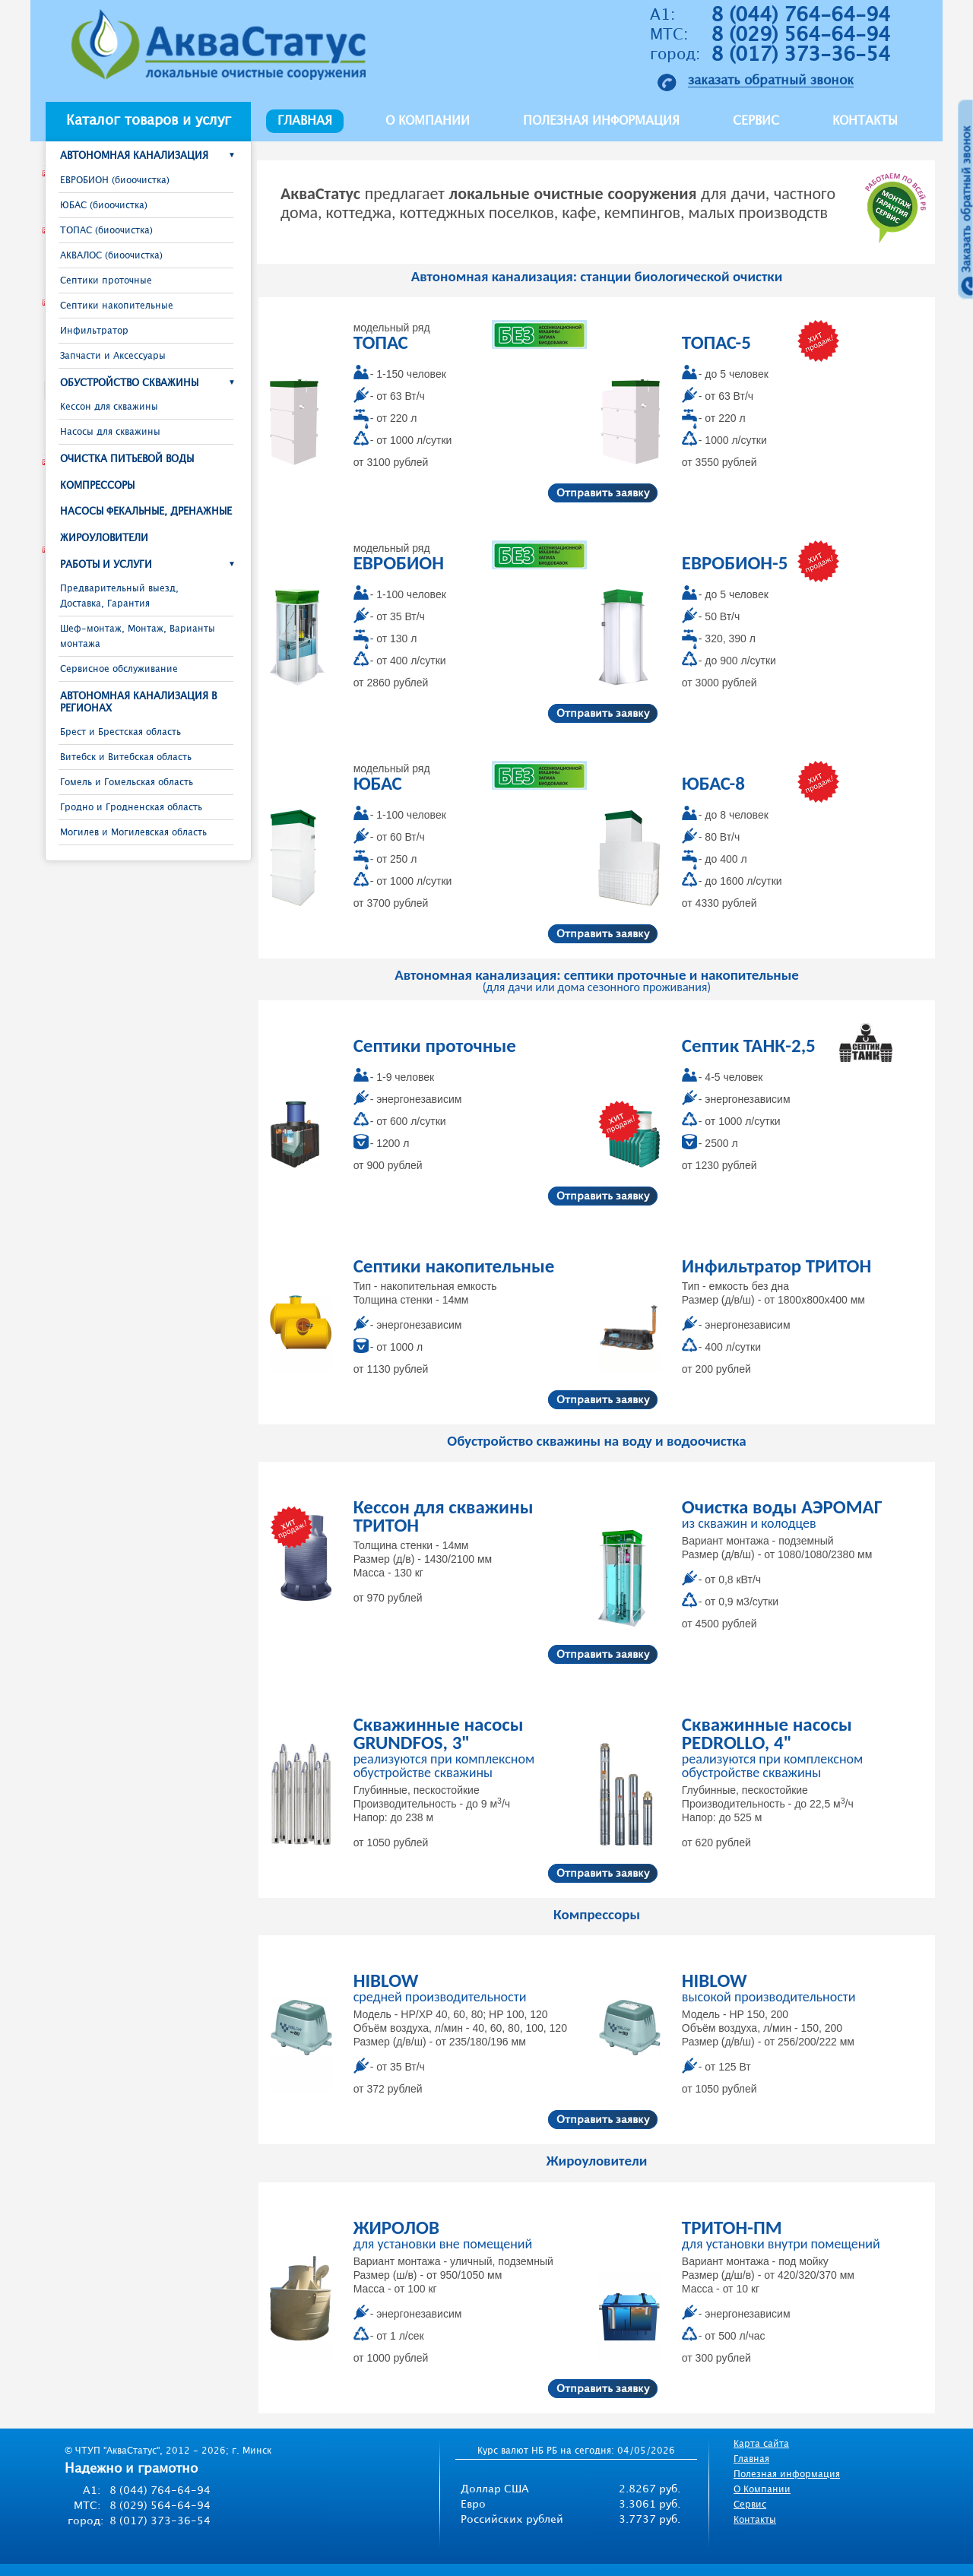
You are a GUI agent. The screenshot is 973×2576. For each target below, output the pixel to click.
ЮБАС (377, 783)
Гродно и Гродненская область (131, 807)
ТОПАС (380, 342)
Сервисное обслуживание (119, 669)
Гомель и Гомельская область (126, 782)
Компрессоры (97, 485)
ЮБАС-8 (713, 783)
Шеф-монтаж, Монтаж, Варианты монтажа (137, 636)
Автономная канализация (134, 155)
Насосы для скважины (110, 432)
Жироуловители (104, 538)
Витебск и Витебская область (126, 757)
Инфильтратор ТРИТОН (776, 1266)
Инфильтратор (94, 331)
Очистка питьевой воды (127, 459)
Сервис (756, 121)
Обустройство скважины (129, 383)
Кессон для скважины (109, 407)
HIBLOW (386, 1980)
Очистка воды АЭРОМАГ (782, 1507)
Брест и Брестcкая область (120, 732)
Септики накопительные (116, 306)
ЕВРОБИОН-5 (735, 563)
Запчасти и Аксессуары (113, 356)
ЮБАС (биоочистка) (103, 205)
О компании (427, 121)
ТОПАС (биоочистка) (106, 231)
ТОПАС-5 (716, 342)
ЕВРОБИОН (398, 563)
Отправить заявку (602, 493)
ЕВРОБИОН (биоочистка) (115, 180)
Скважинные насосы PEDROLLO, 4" (767, 1733)
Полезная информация (601, 121)
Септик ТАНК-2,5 (749, 1045)
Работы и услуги (106, 564)
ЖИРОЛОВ (396, 2227)
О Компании (762, 2490)
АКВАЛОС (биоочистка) (111, 256)
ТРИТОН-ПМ (732, 2227)
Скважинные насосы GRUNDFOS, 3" (438, 1733)
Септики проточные (106, 281)
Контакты (865, 121)
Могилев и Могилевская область (133, 833)
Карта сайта (761, 2444)
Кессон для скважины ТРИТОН (443, 1516)
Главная (304, 121)
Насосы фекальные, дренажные (146, 511)
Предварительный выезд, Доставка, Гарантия (119, 596)
